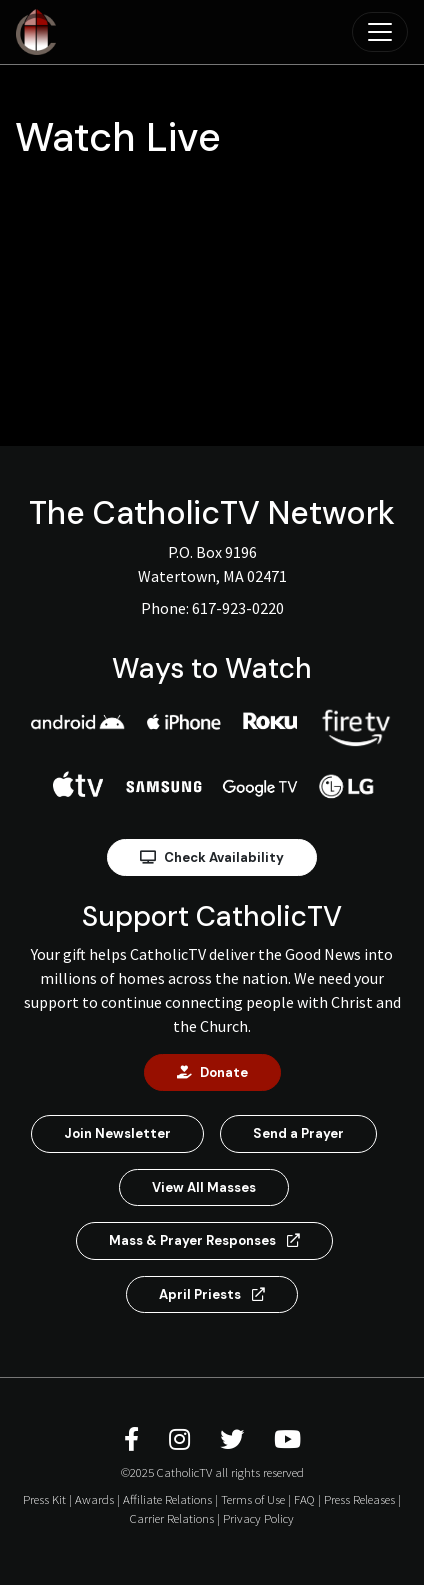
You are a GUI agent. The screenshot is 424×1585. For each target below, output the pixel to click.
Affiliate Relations (167, 1499)
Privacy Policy (258, 1518)
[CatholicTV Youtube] (287, 1439)
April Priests (212, 1294)
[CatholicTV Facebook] (134, 1439)
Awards (94, 1499)
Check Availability (212, 857)
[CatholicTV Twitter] (235, 1439)
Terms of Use (253, 1499)
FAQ (304, 1499)
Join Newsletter (117, 1133)
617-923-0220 (238, 608)
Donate (212, 1072)
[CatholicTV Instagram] (182, 1439)
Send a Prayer (298, 1133)
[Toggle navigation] (380, 32)
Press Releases (359, 1499)
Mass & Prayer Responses (204, 1240)
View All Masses (204, 1187)
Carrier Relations (172, 1518)
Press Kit (44, 1499)
